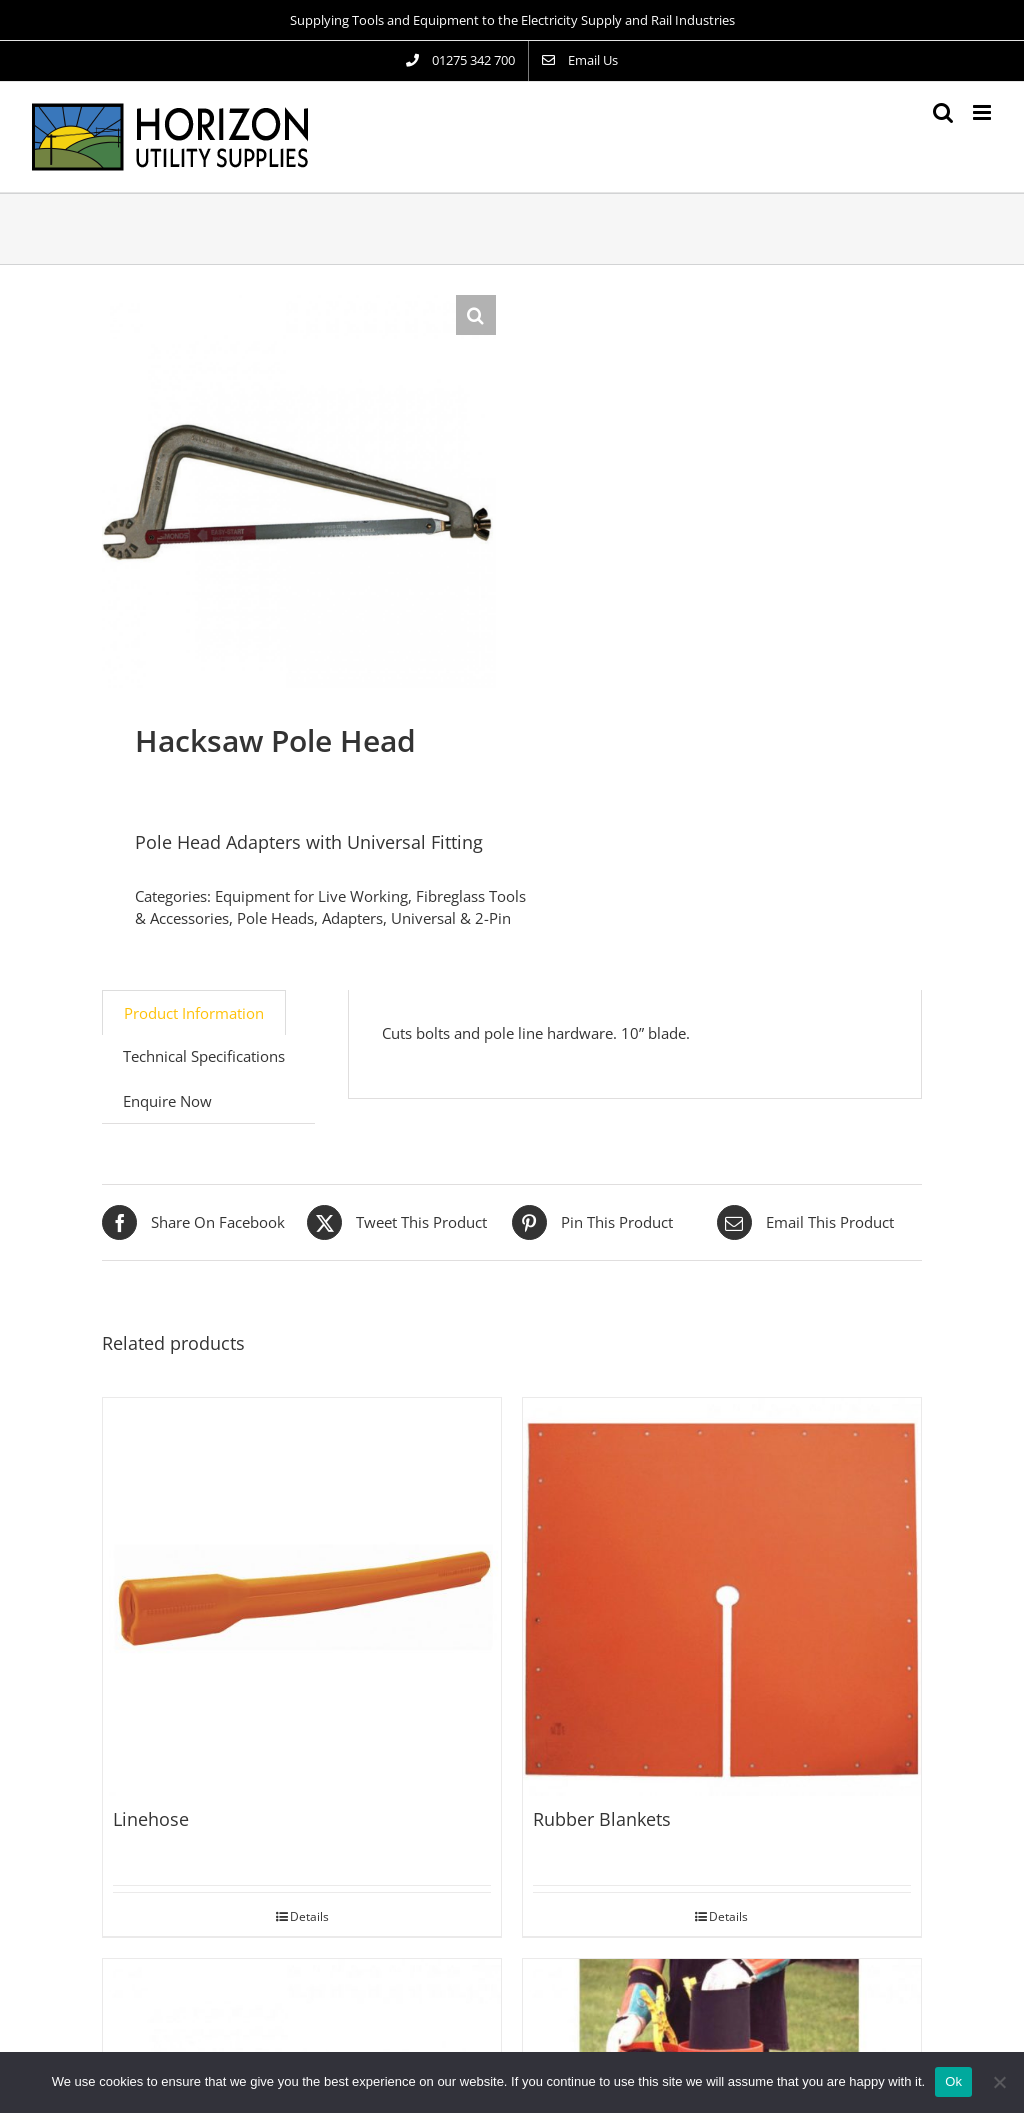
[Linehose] (302, 1597)
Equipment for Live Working (311, 896)
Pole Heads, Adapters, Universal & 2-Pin (374, 918)
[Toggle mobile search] (943, 112)
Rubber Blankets (602, 1819)
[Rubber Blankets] (722, 1597)
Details (309, 1916)
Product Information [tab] (194, 1013)
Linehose (151, 1819)
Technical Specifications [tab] (204, 1056)
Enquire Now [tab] (167, 1101)
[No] (999, 2082)
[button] (476, 315)
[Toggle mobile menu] (983, 112)
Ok (953, 2081)
